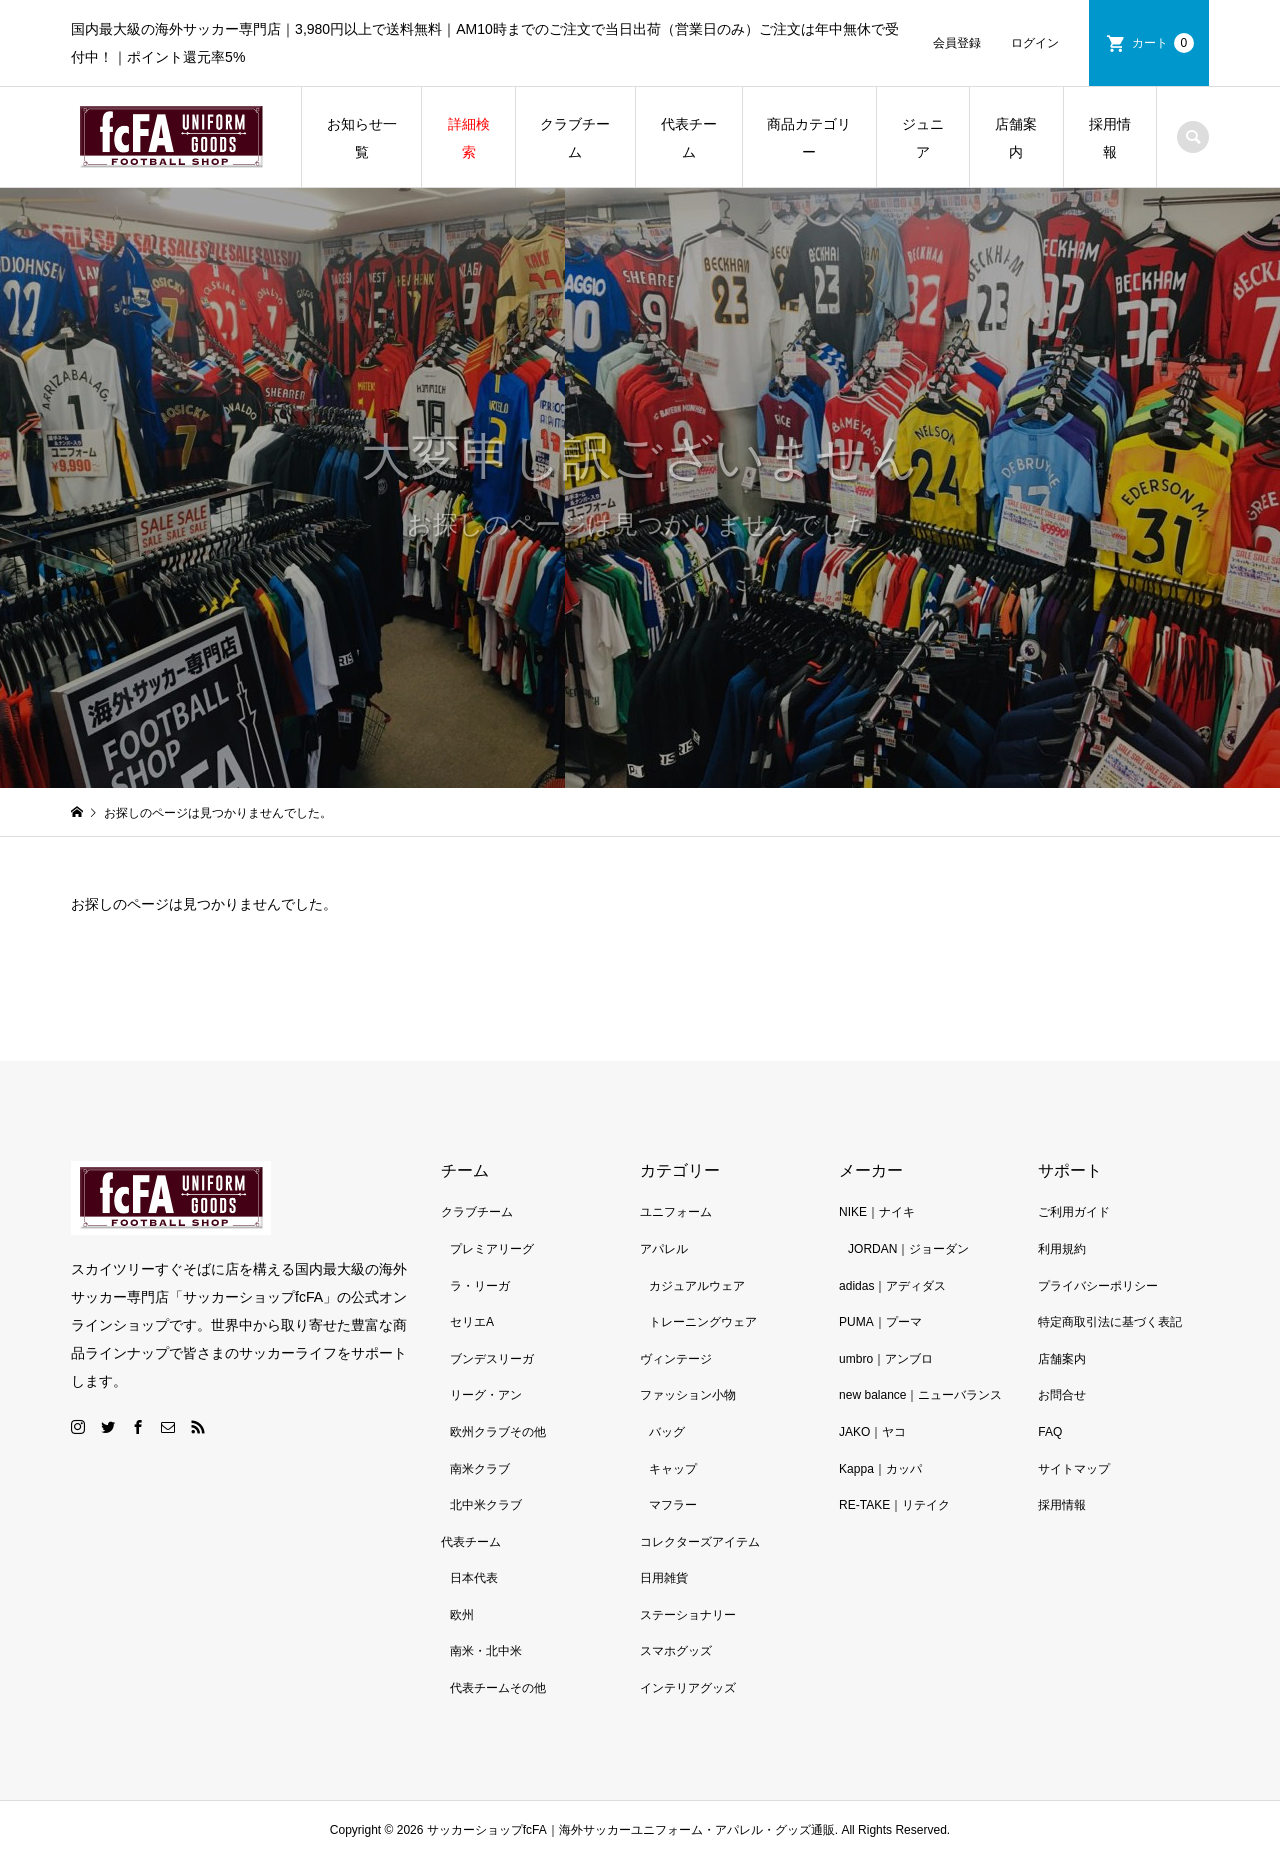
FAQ (1050, 1432)
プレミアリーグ (492, 1249)
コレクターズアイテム (700, 1542)
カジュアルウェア (697, 1286)
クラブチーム (575, 138)
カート (1163, 43)
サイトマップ (1074, 1469)
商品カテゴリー (809, 138)
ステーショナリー (688, 1615)
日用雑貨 (664, 1578)
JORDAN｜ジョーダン (908, 1249)
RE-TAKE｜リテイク (894, 1505)
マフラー (673, 1505)
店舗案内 (1016, 138)
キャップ (673, 1469)
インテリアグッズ (688, 1688)
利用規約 (1062, 1249)
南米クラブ (480, 1469)
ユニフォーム (676, 1212)
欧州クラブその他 (498, 1432)
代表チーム (689, 138)
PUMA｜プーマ (880, 1322)
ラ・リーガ (480, 1286)
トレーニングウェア (703, 1322)
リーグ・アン (486, 1395)
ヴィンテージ (676, 1359)
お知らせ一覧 (362, 138)
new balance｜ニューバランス (920, 1395)
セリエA (472, 1322)
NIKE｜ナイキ (877, 1212)
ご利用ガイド (1074, 1212)
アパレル (664, 1249)
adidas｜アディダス (892, 1286)
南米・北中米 (486, 1651)
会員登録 (957, 43)
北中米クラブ (486, 1505)
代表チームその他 (498, 1688)
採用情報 (1110, 138)
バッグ (667, 1432)
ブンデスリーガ (492, 1359)
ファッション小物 (688, 1395)
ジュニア (923, 138)
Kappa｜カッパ (880, 1469)
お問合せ (1062, 1395)
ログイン (1035, 43)
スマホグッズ (676, 1651)
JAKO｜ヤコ (872, 1432)
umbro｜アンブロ (886, 1359)
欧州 (462, 1615)
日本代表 (474, 1578)
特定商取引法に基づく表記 (1110, 1322)
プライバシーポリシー (1098, 1286)
